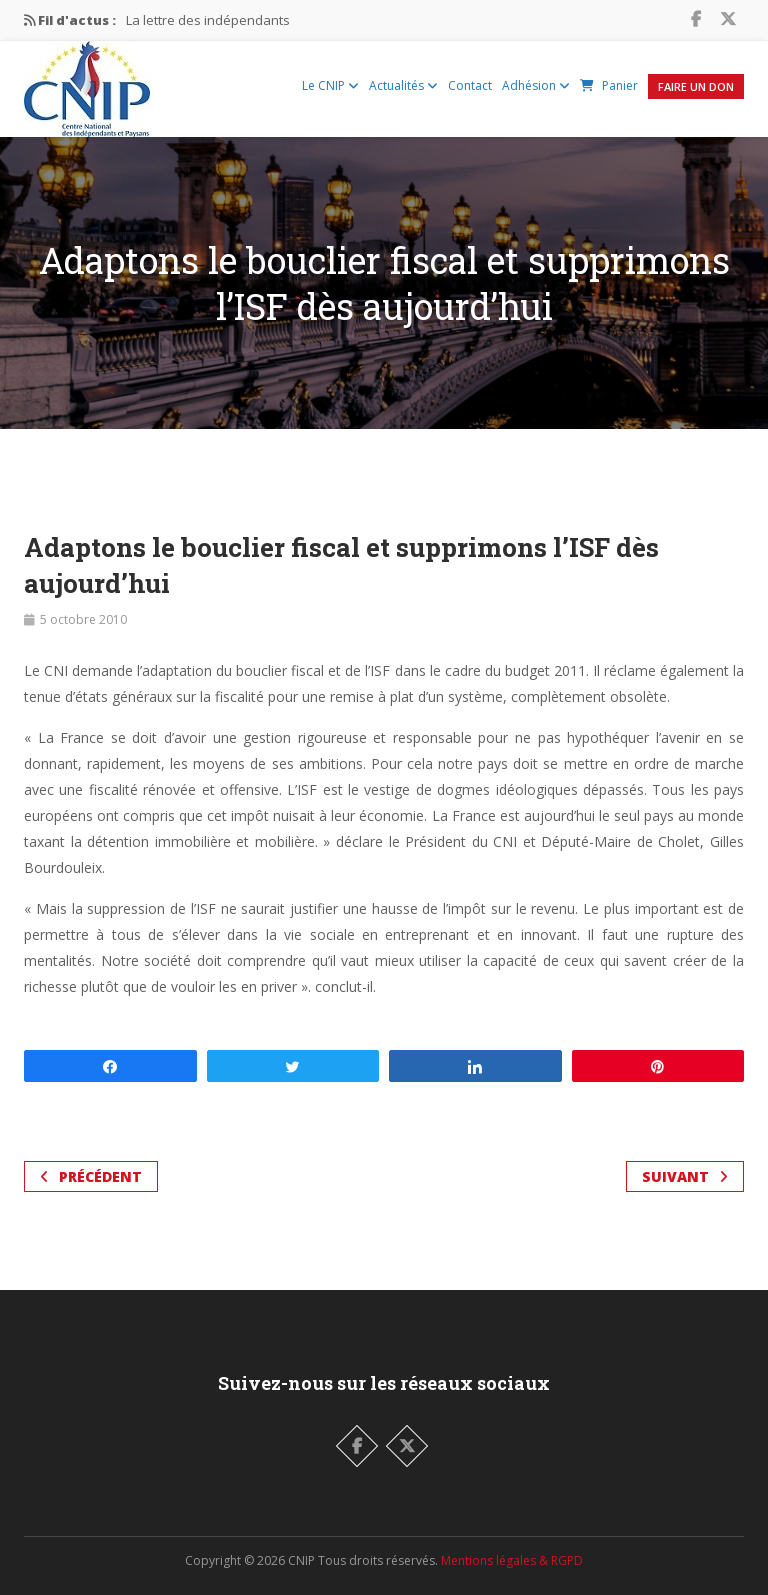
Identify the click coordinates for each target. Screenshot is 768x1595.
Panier (609, 85)
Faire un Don (696, 86)
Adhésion (536, 85)
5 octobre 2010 (83, 619)
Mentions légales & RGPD (512, 1560)
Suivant (685, 1176)
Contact (470, 85)
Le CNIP (330, 85)
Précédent (91, 1176)
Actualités (403, 85)
